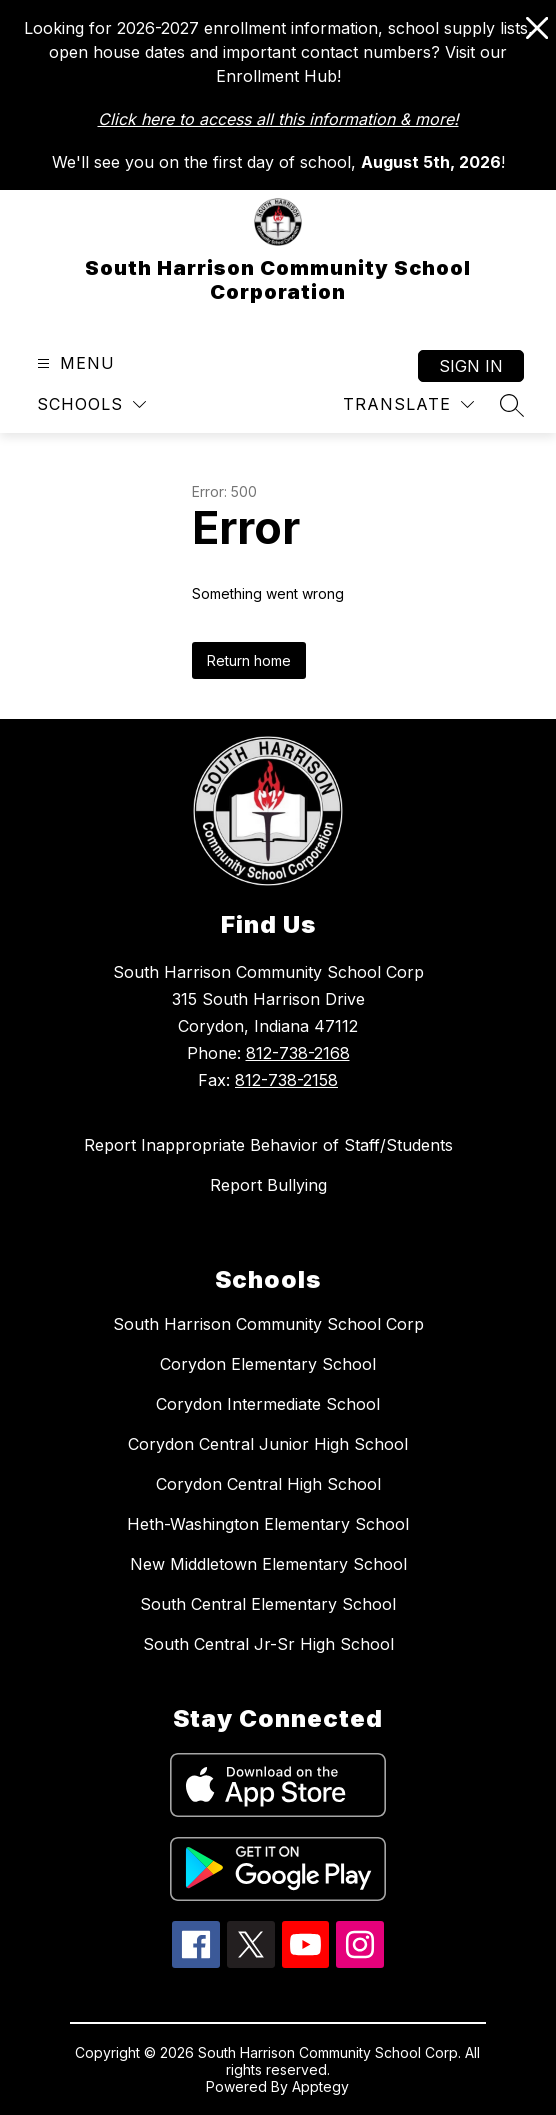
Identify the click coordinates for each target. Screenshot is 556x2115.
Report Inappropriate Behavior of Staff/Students (268, 1145)
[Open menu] (73, 363)
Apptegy (320, 2086)
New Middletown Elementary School (268, 1564)
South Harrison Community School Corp (268, 1324)
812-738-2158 (286, 1080)
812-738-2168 (298, 1053)
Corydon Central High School (268, 1484)
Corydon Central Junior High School (268, 1444)
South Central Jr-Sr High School (268, 1644)
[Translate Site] (408, 404)
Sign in (471, 366)
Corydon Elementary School (268, 1364)
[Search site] (512, 405)
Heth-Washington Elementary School (268, 1524)
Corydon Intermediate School (268, 1404)
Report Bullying (268, 1185)
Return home (249, 660)
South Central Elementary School (268, 1604)
